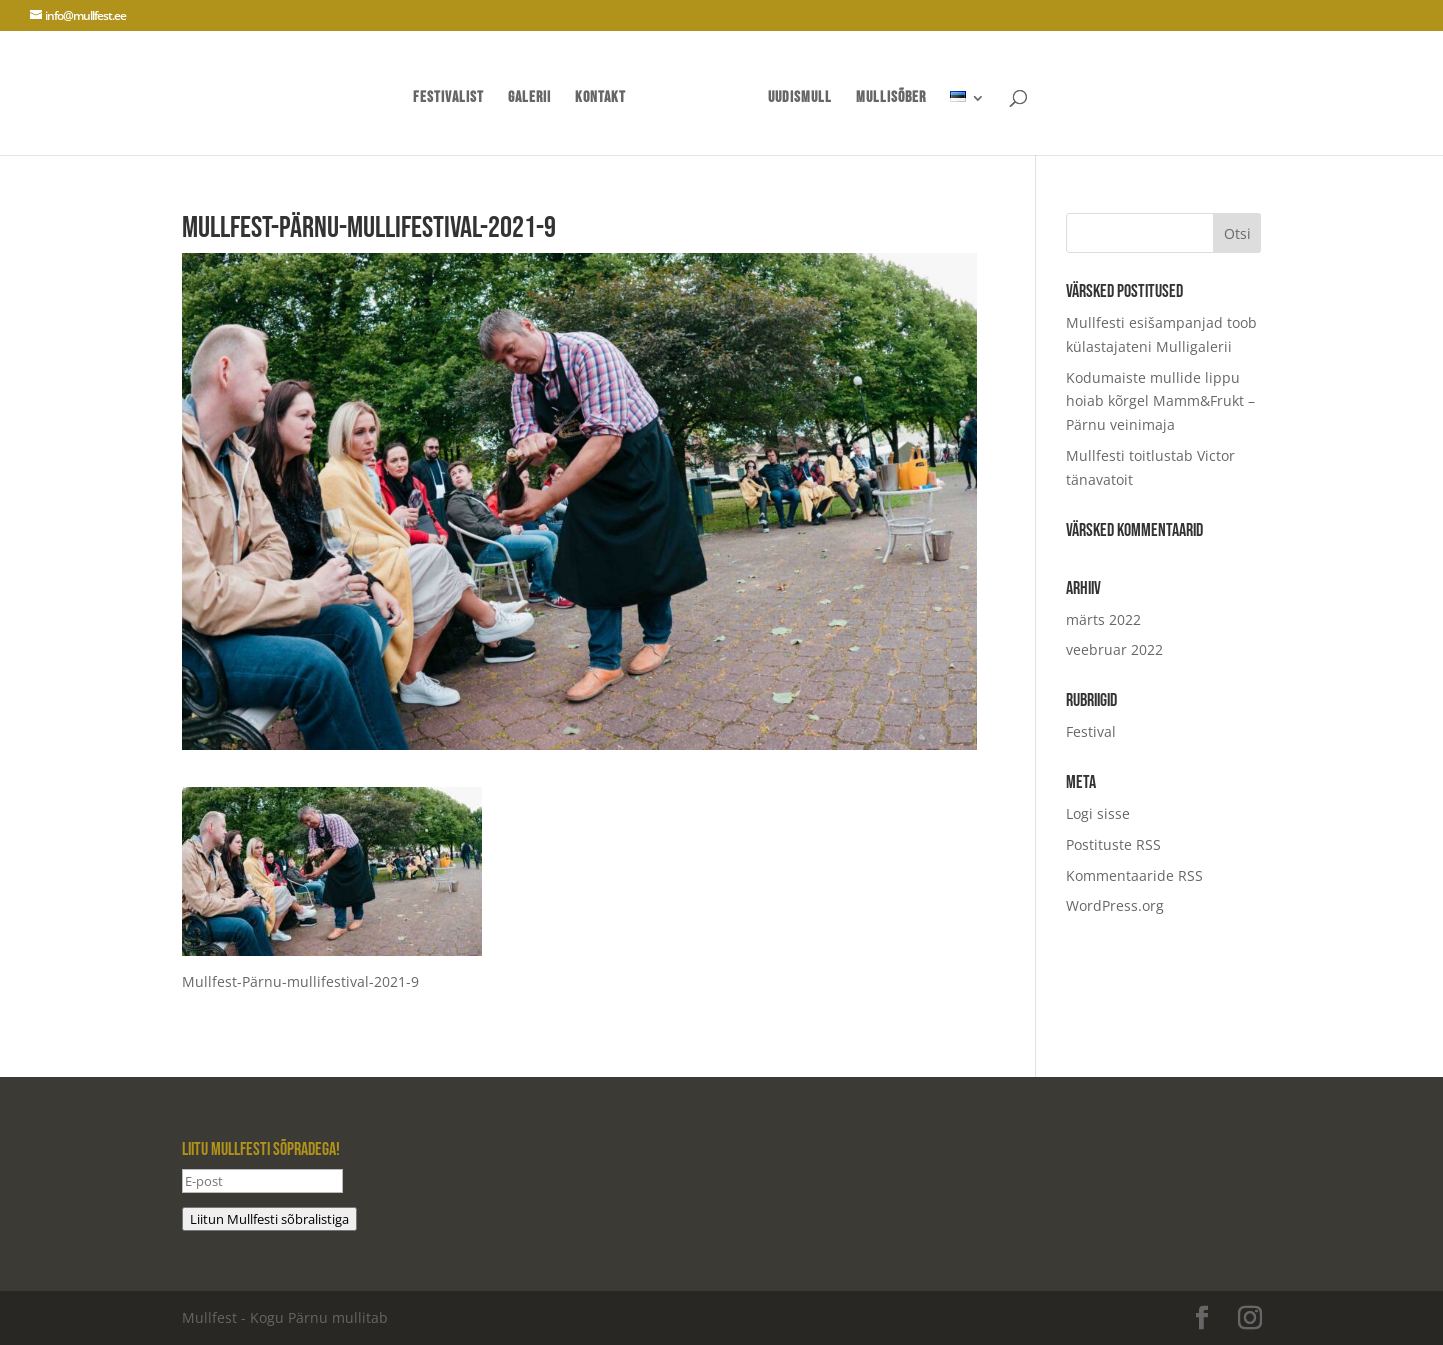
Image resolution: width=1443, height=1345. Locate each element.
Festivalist (448, 99)
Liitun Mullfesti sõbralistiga (269, 1219)
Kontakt (600, 99)
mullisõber (891, 99)
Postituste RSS (1113, 844)
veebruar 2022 (1114, 649)
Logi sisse (1098, 813)
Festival (1091, 731)
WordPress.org (1115, 905)
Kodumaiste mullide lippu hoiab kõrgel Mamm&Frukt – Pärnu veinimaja (1160, 401)
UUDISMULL (800, 99)
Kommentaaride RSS (1134, 875)
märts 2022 (1103, 619)
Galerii (529, 99)
